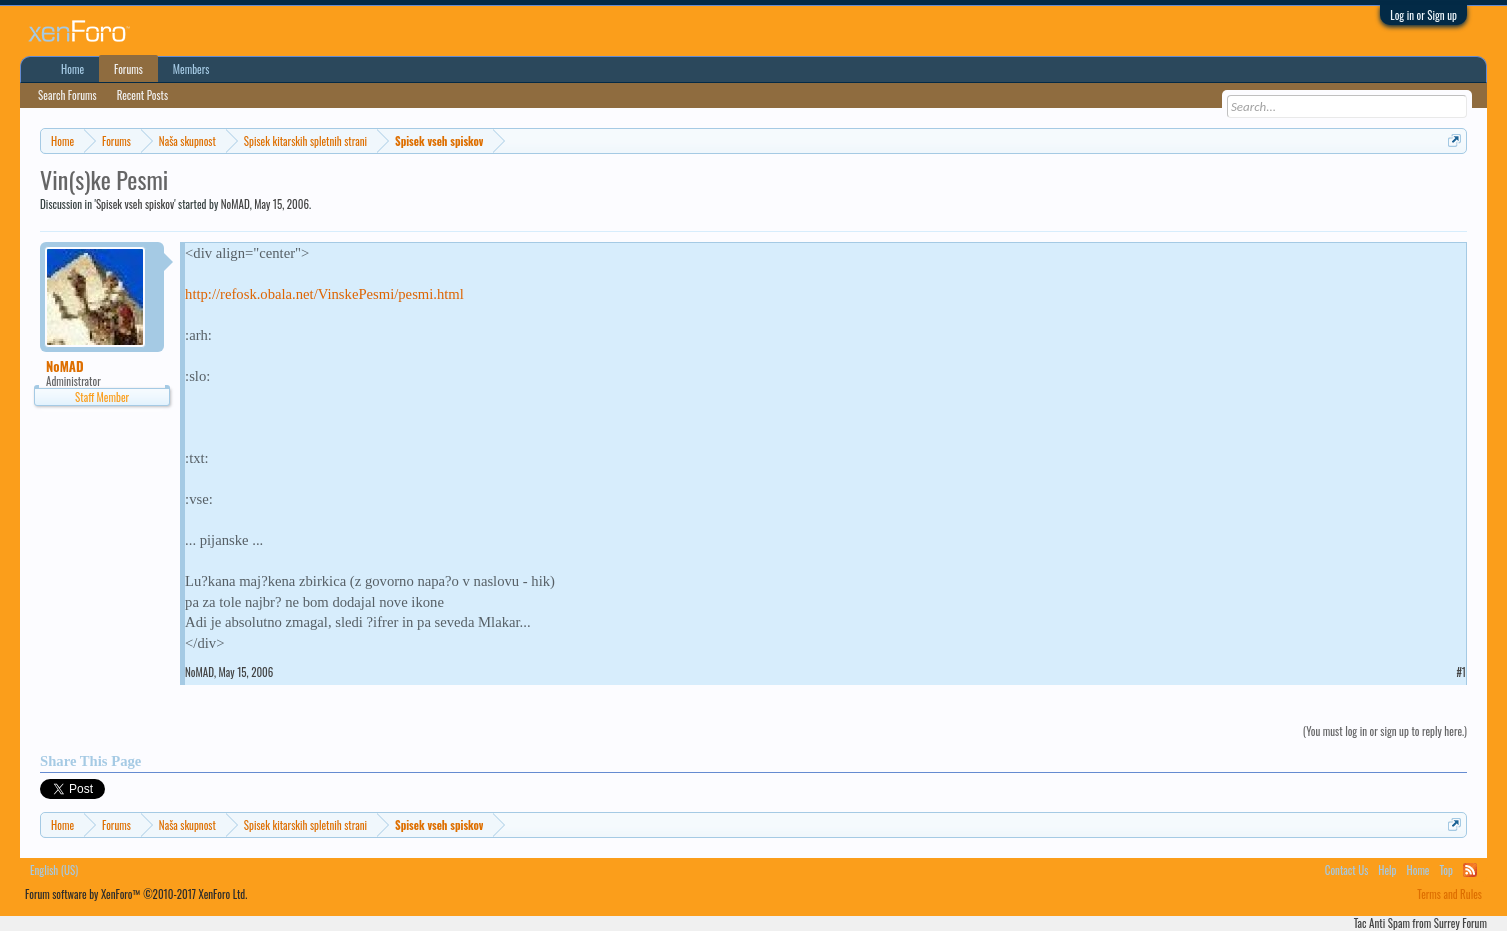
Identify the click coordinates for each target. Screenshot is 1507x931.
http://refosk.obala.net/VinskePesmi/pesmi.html (324, 294)
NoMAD (235, 204)
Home (72, 69)
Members (191, 69)
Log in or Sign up (1423, 15)
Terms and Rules (1449, 894)
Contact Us (1347, 870)
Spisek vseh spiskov (135, 204)
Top (1446, 870)
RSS (1470, 870)
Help (1387, 870)
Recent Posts (142, 95)
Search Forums (67, 95)
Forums (128, 69)
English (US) (54, 870)
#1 (1461, 672)
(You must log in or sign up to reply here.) (1385, 731)
